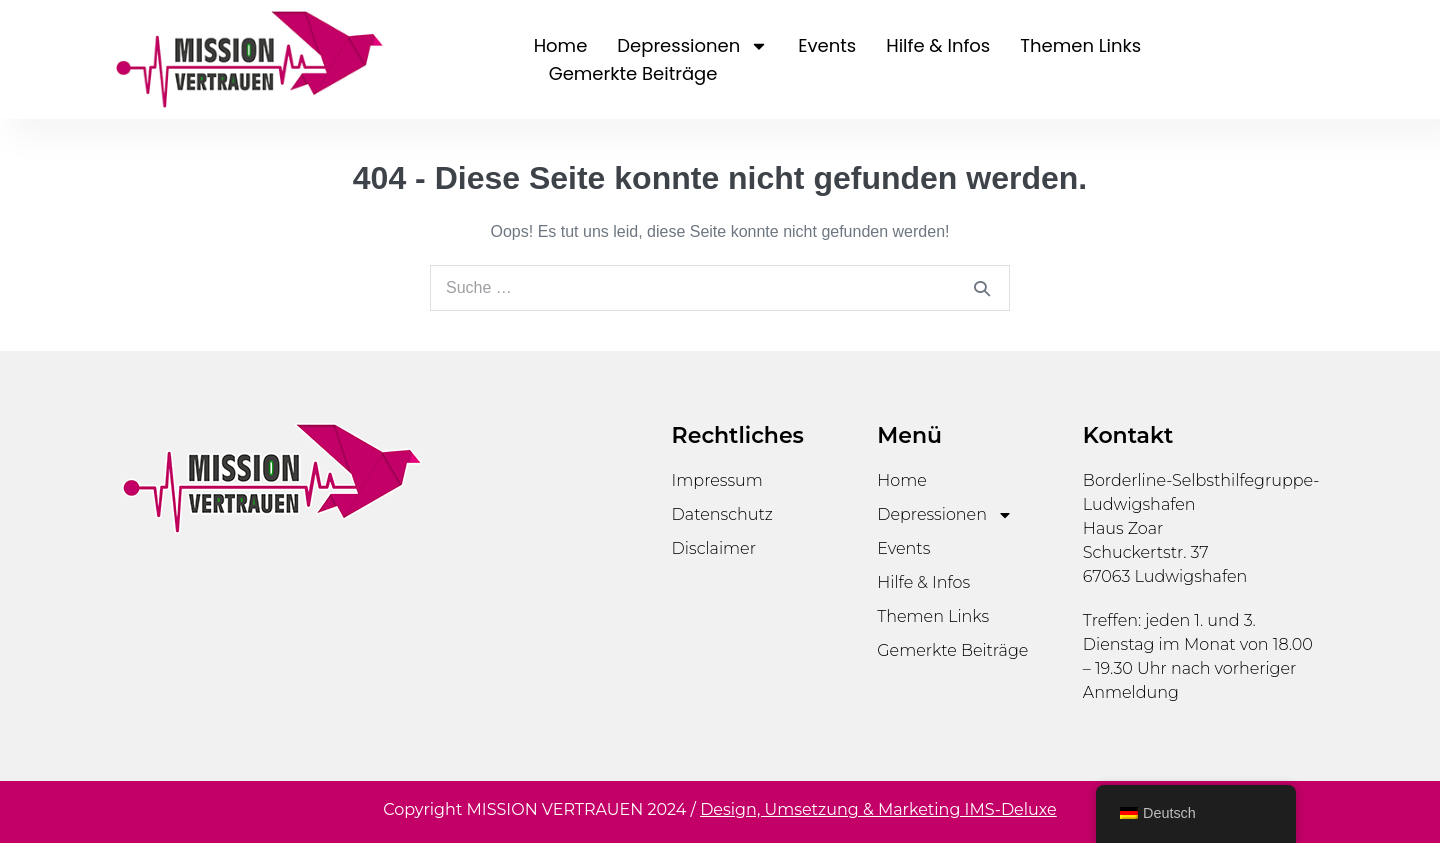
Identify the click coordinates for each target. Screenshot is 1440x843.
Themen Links (1080, 45)
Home (561, 45)
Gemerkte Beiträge (633, 73)
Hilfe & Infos (938, 45)
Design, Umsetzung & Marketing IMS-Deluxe (878, 809)
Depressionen (692, 46)
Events (827, 45)
